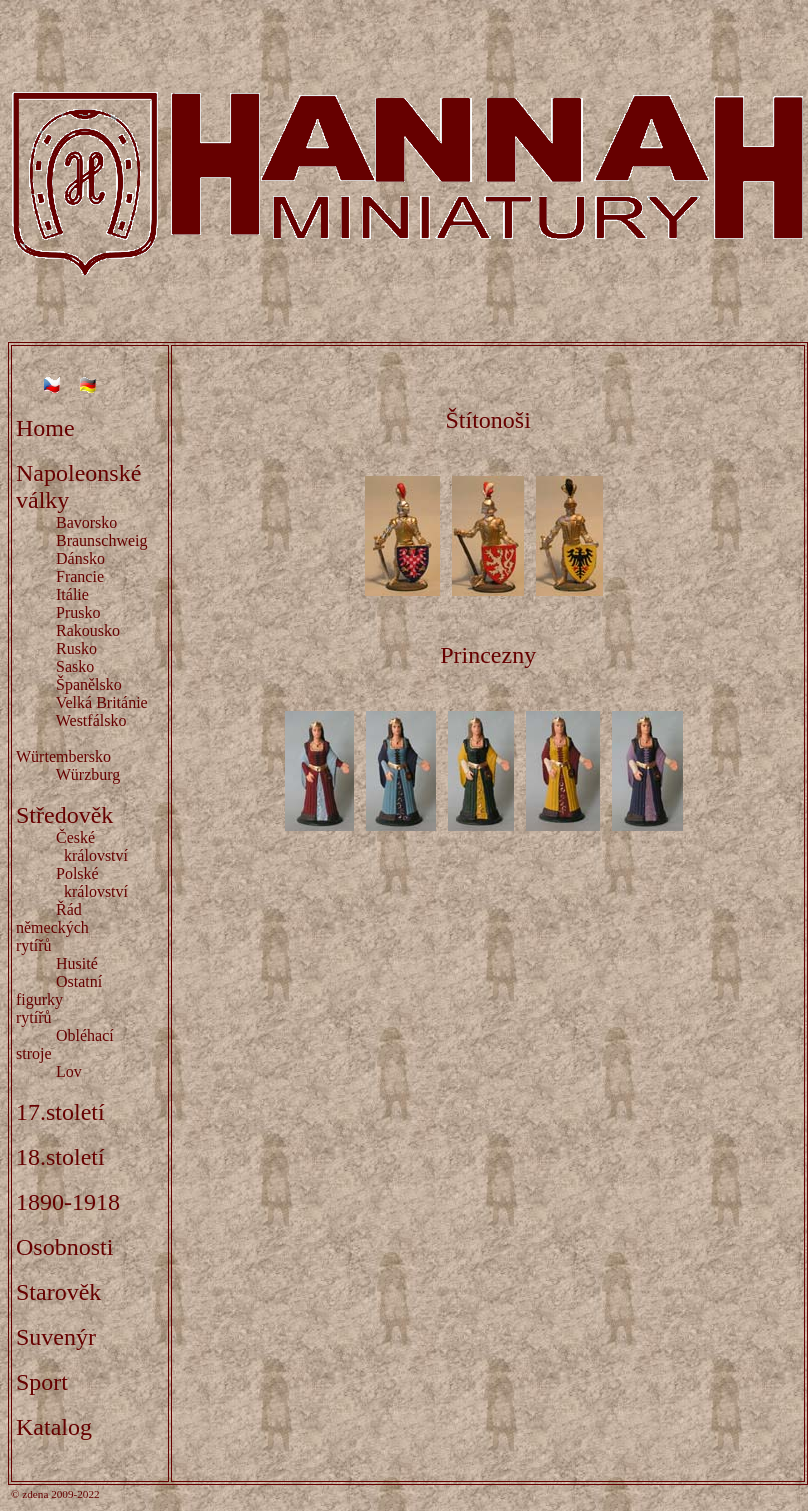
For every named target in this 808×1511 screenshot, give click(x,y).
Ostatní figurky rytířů (63, 999)
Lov (69, 1071)
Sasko (75, 666)
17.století (60, 1112)
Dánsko (80, 558)
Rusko (76, 648)
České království (72, 846)
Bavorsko (86, 522)
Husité (77, 963)
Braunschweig (102, 540)
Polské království (72, 882)
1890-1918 (68, 1202)
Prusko (78, 612)
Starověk (58, 1292)
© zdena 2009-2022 (55, 1494)
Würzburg (88, 774)
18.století (60, 1157)
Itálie (72, 594)
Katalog (54, 1427)
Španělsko (89, 684)
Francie (80, 576)
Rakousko (88, 630)
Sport (42, 1382)
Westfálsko (91, 720)
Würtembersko (63, 756)
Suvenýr (56, 1337)
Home (45, 428)
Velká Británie (102, 702)
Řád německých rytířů (76, 927)
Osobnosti (64, 1247)
